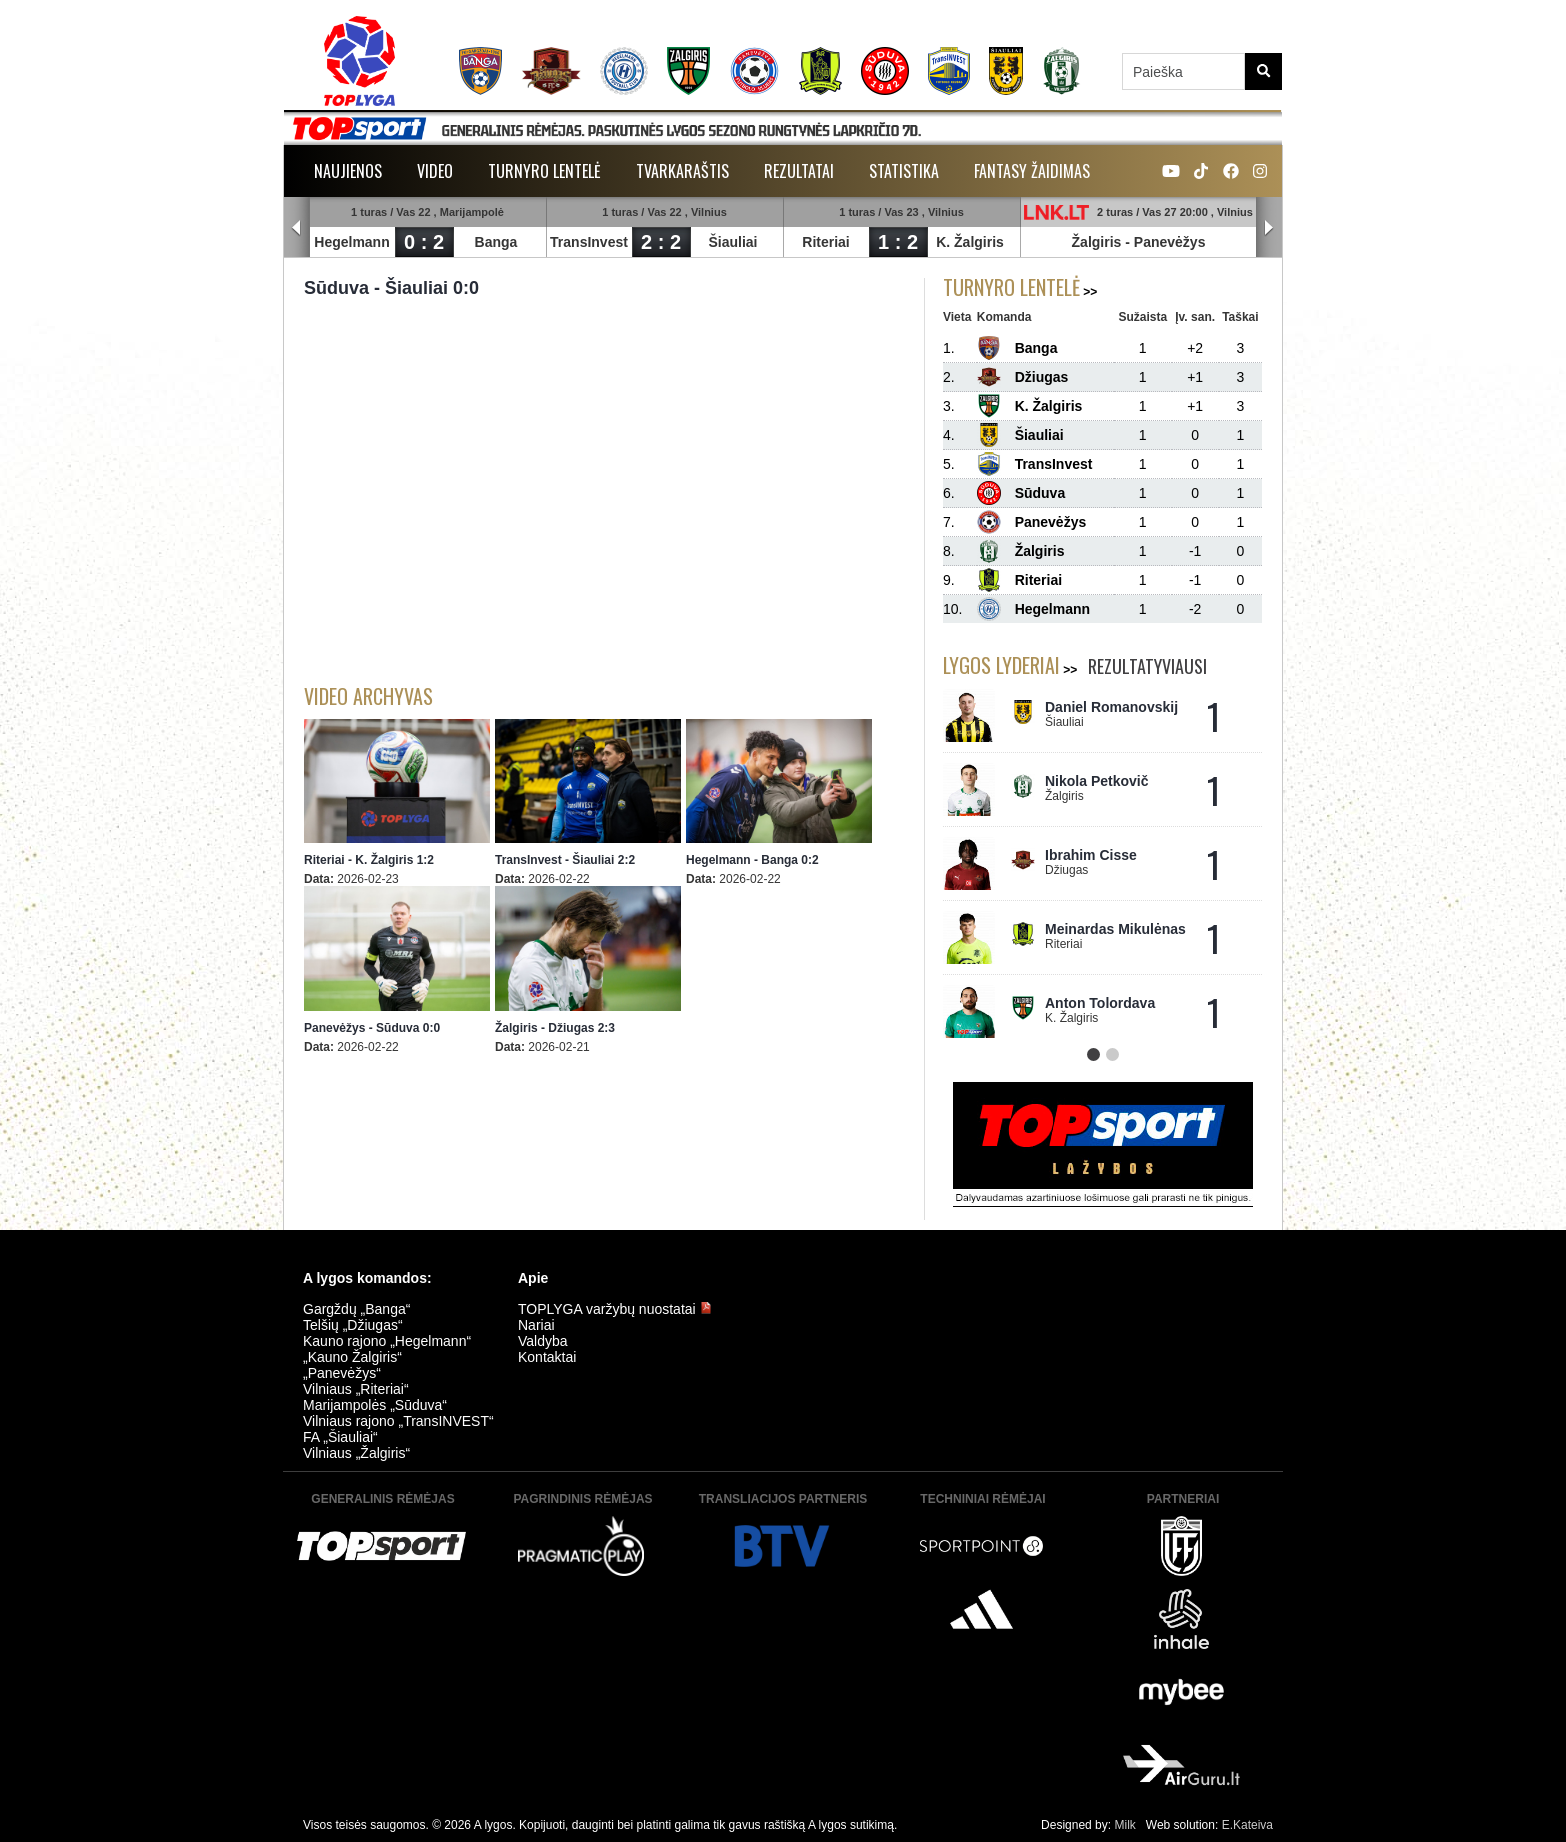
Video (435, 171)
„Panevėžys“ (342, 1373)
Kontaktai (547, 1357)
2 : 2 (661, 242)
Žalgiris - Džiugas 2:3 (555, 1028)
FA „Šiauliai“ (340, 1437)
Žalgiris (1097, 242)
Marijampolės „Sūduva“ (375, 1405)
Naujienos (348, 171)
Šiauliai (732, 242)
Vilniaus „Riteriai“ (356, 1389)
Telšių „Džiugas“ (353, 1325)
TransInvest (589, 242)
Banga (496, 242)
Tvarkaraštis (682, 171)
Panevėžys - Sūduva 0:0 (372, 1028)
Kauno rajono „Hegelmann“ (387, 1341)
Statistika (904, 171)
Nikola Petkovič (1097, 781)
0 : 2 (424, 242)
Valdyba (543, 1341)
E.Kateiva (1247, 1825)
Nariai (536, 1325)
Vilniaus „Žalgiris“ (356, 1453)
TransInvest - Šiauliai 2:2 (565, 860)
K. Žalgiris (970, 242)
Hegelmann (351, 242)
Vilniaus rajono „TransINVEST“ (398, 1421)
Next (1269, 228)
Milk (1124, 1825)
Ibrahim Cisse (1091, 855)
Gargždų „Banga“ (356, 1309)
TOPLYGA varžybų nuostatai (615, 1309)
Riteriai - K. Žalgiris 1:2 (369, 860)
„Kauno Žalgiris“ (352, 1357)
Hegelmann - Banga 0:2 (752, 860)
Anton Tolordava (1100, 1003)
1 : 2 (898, 242)
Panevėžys (1170, 242)
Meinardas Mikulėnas (1115, 929)
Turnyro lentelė (544, 171)
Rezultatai (799, 171)
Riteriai (825, 242)
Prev (297, 228)
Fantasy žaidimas (1032, 171)
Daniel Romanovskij (1111, 707)
